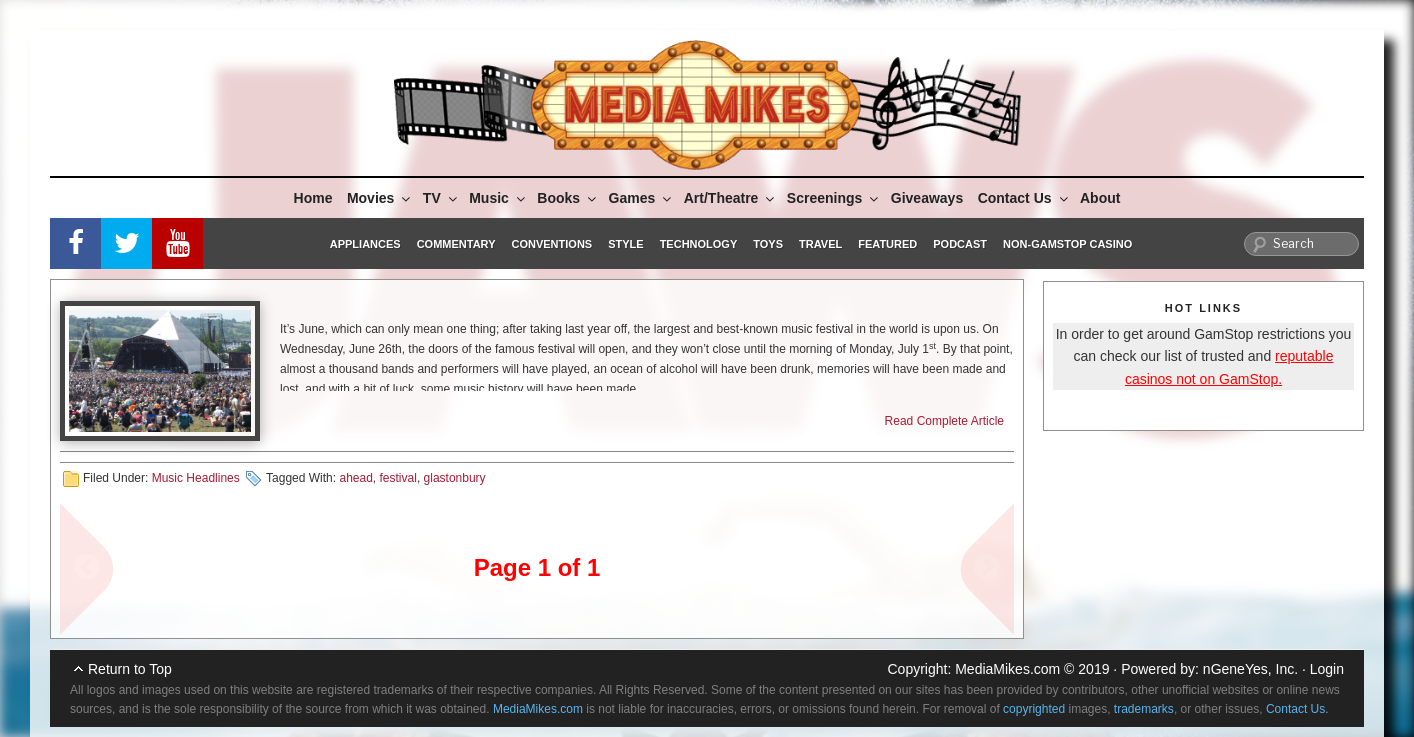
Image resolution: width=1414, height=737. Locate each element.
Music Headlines (196, 478)
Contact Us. (1297, 709)
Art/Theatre (731, 198)
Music (498, 198)
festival (398, 478)
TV (441, 198)
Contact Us (1024, 198)
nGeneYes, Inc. (1250, 669)
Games (642, 198)
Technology (699, 244)
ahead (355, 478)
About (1100, 198)
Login (1327, 669)
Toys (768, 244)
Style (625, 244)
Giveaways (927, 198)
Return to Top (130, 669)
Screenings (834, 198)
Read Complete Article (944, 421)
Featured (887, 244)
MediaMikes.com (1007, 669)
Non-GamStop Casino (1067, 244)
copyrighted (1034, 709)
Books (568, 198)
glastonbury (455, 478)
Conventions (551, 244)
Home (313, 198)
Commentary (456, 244)
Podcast (960, 244)
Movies (380, 198)
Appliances (365, 244)
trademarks (1144, 709)
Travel (820, 244)
